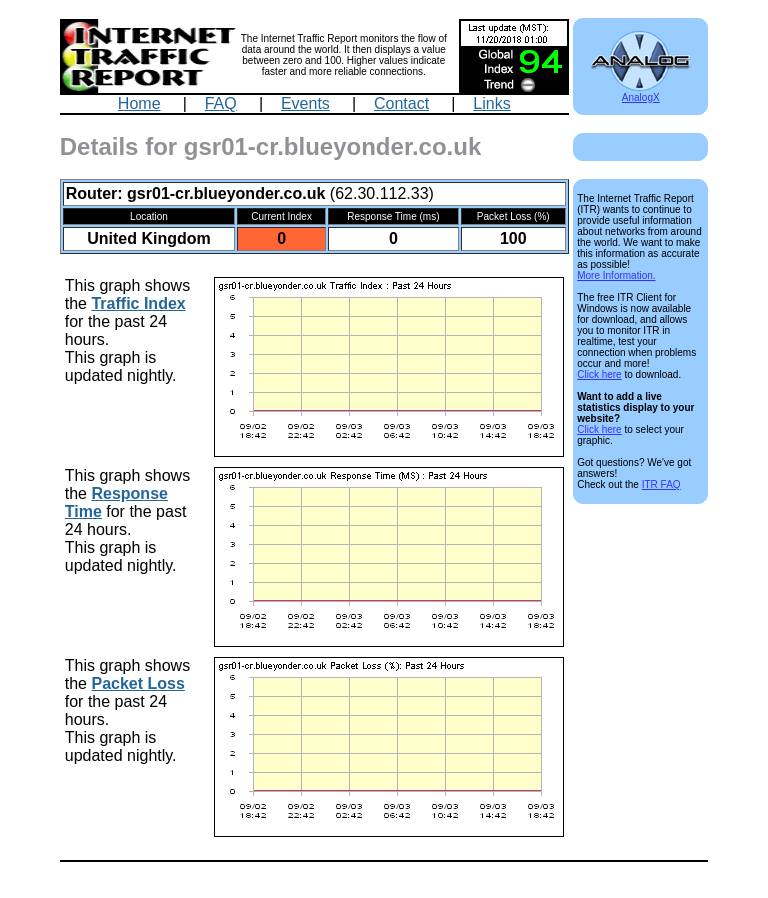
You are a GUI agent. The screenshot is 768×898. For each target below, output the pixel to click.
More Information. (616, 275)
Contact (401, 103)
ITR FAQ (661, 484)
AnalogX (640, 93)
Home (139, 103)
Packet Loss (137, 683)
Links (491, 103)
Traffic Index (138, 303)
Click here (599, 374)
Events (305, 103)
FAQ (221, 103)
